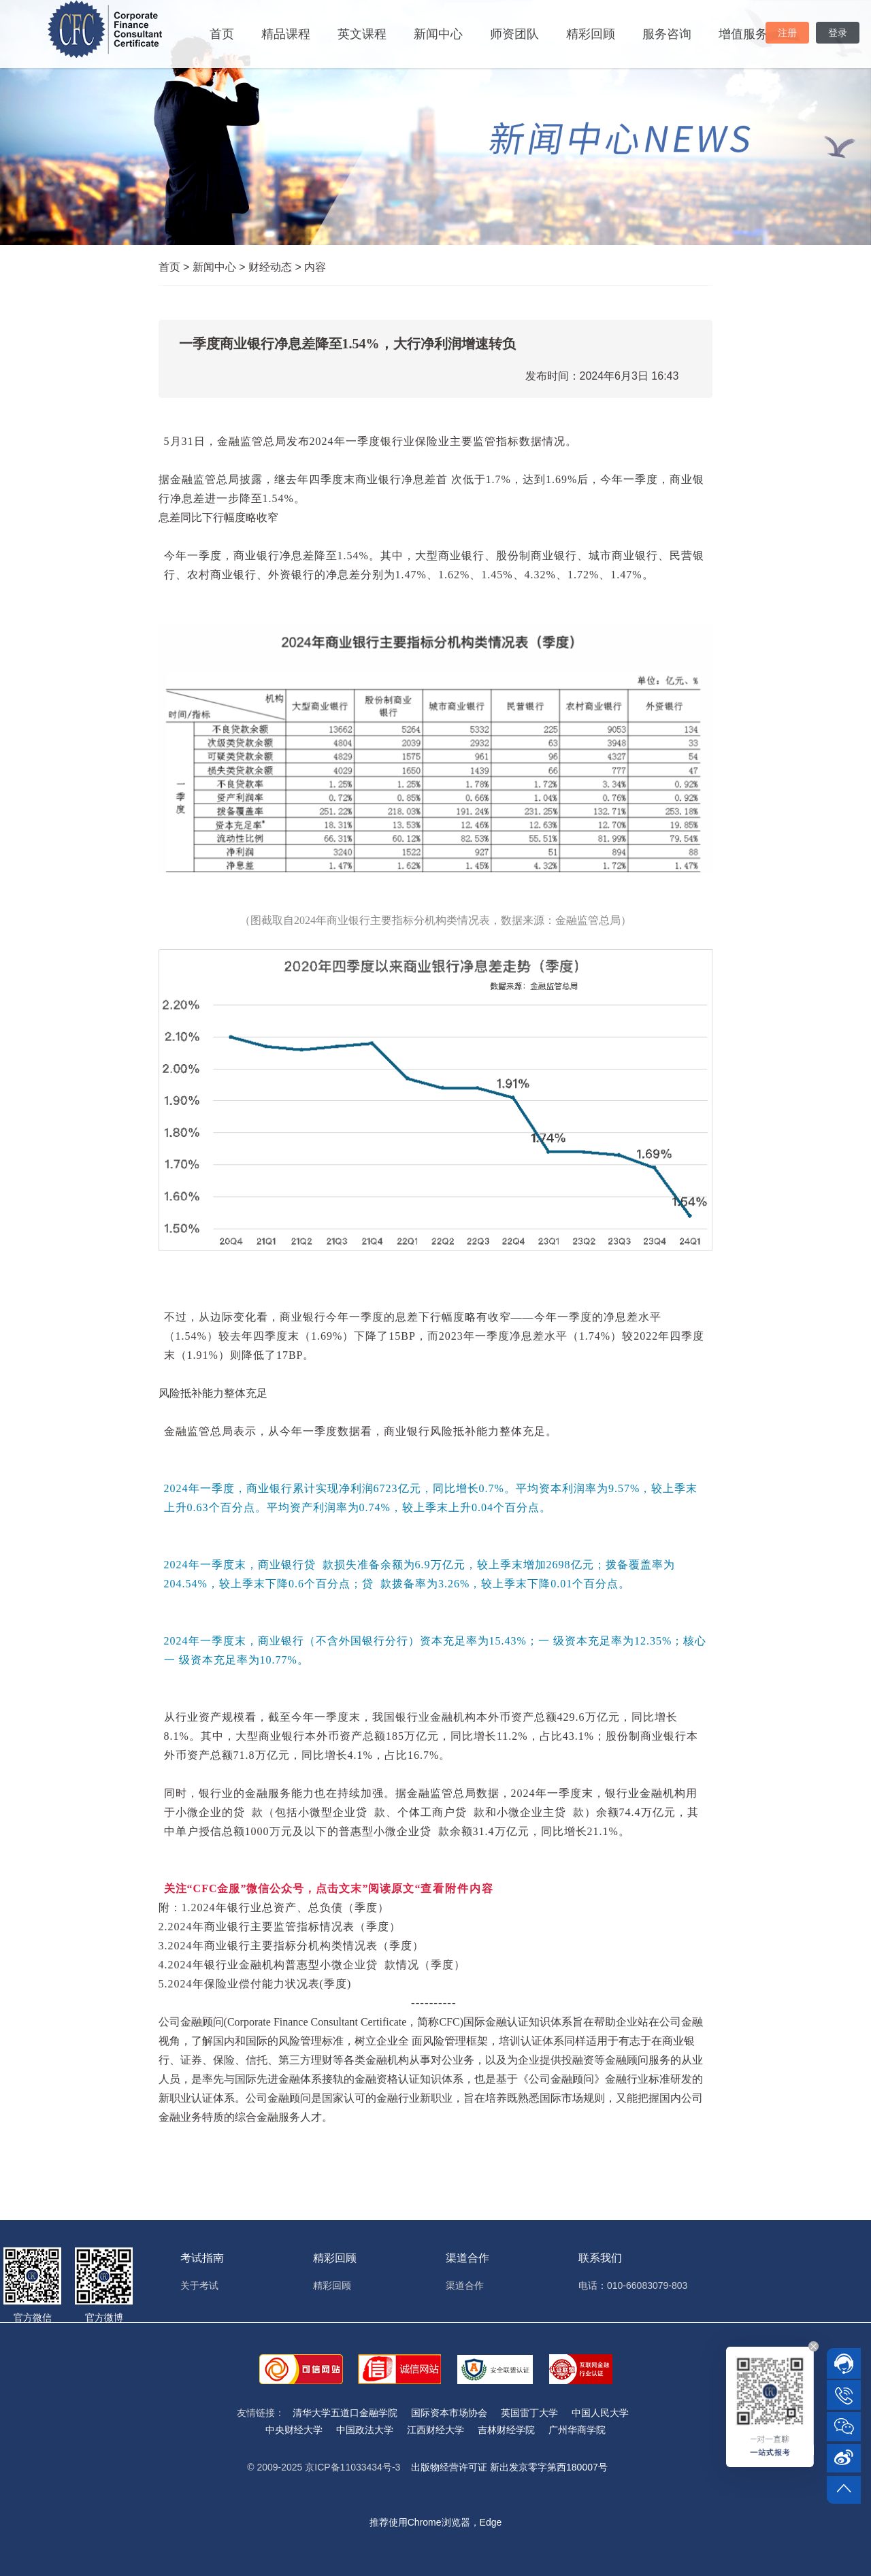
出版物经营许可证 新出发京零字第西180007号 (509, 2467)
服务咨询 (666, 34)
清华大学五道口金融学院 (345, 2412)
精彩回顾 (590, 34)
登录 (837, 32)
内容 (315, 267)
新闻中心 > (220, 267)
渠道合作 (465, 2285)
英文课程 (362, 34)
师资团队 (514, 34)
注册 (787, 32)
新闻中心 (438, 34)
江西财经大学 (435, 2429)
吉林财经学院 (506, 2429)
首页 (222, 34)
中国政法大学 (364, 2429)
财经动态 (276, 267)
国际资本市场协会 (449, 2412)
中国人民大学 (600, 2412)
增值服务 (743, 34)
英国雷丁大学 (529, 2412)
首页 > (176, 267)
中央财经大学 (294, 2429)
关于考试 (199, 2285)
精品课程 (285, 34)
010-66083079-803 (647, 2285)
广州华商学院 (577, 2429)
